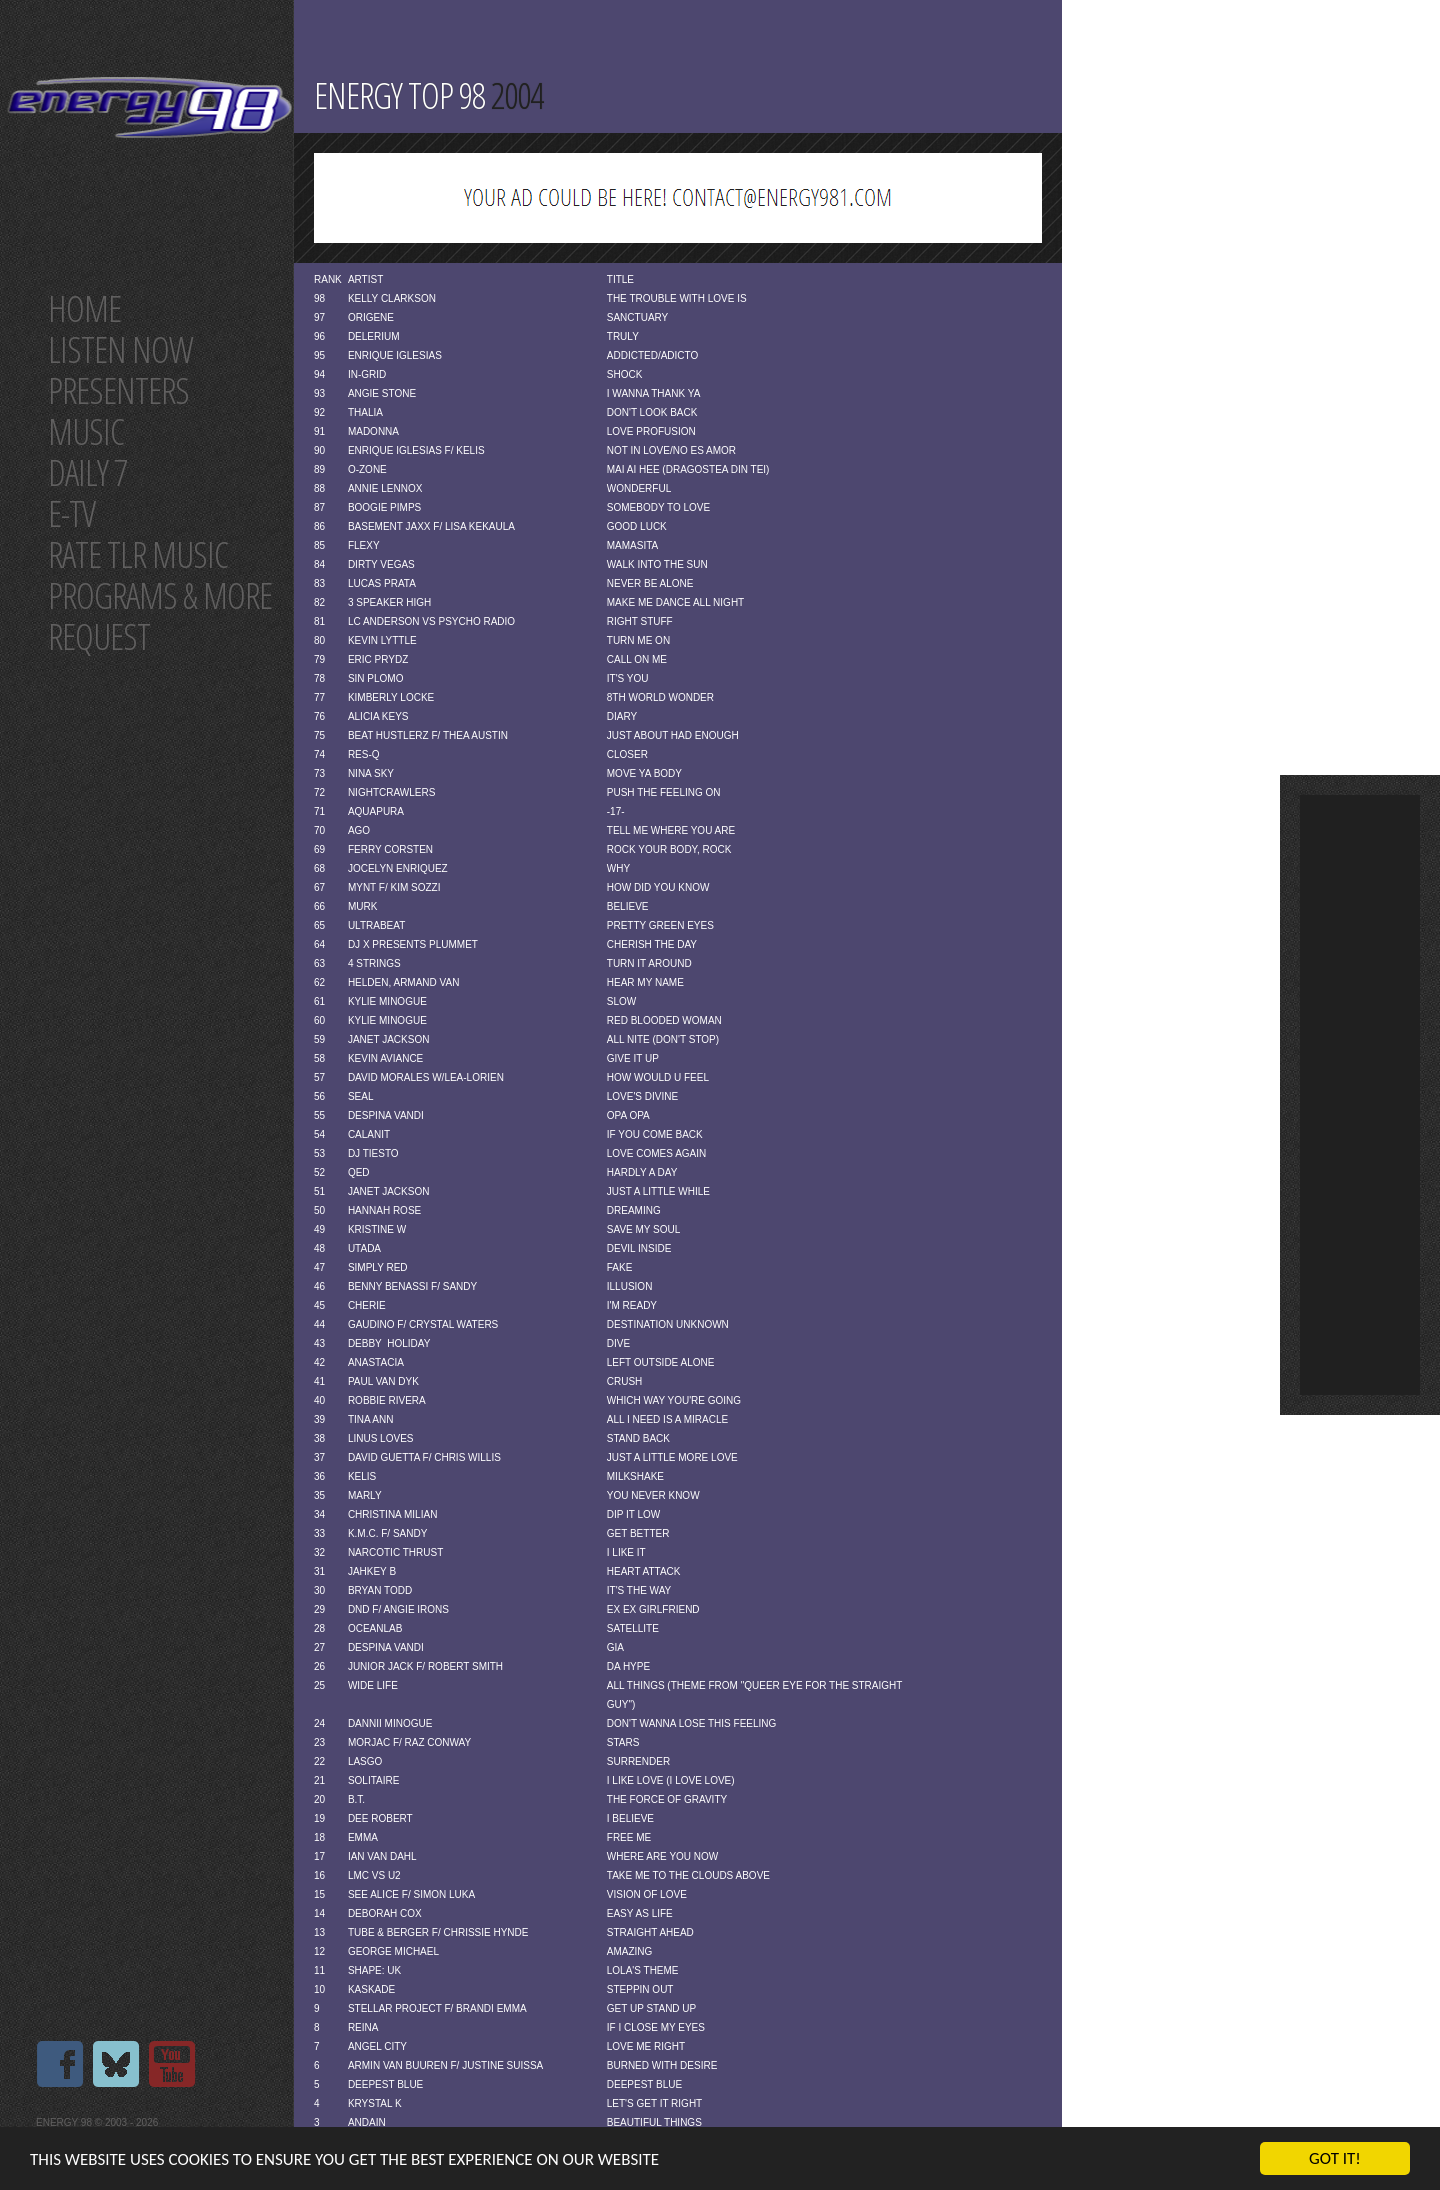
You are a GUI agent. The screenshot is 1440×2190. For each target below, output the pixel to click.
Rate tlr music (138, 554)
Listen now (120, 349)
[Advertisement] (1360, 1095)
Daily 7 (87, 472)
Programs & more (160, 595)
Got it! (1335, 2158)
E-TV (71, 513)
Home (84, 308)
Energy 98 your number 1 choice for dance (149, 107)
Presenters (118, 390)
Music (86, 431)
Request (99, 636)
